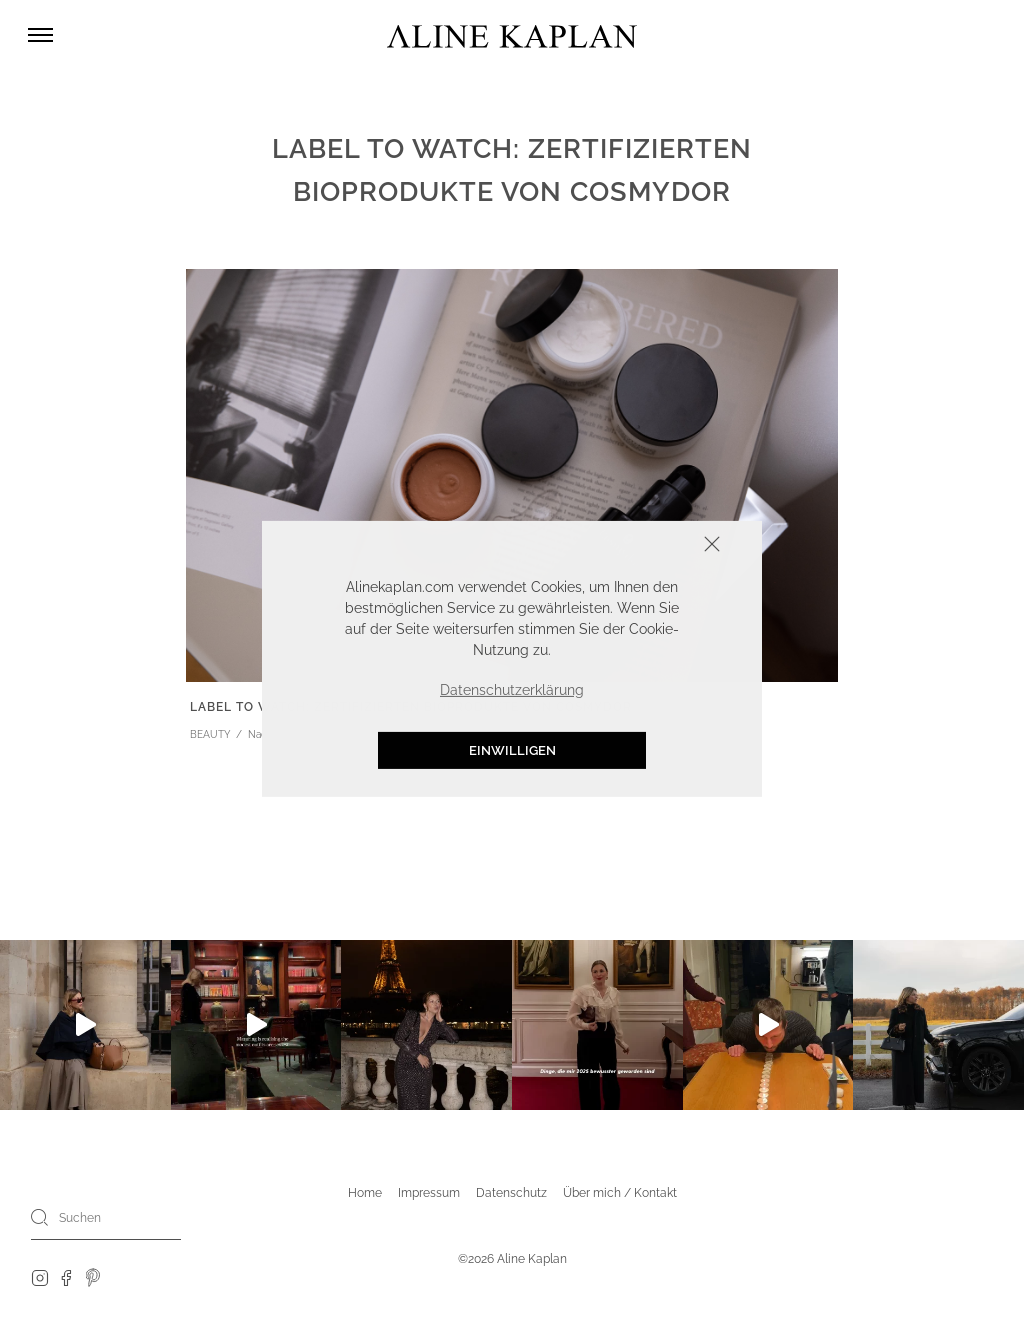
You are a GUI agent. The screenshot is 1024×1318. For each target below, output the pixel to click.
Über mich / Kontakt (620, 1193)
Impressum (429, 1193)
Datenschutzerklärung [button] (512, 690)
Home (365, 1193)
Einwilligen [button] (512, 750)
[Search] (40, 1217)
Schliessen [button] (650, 546)
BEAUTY (210, 734)
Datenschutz (511, 1193)
